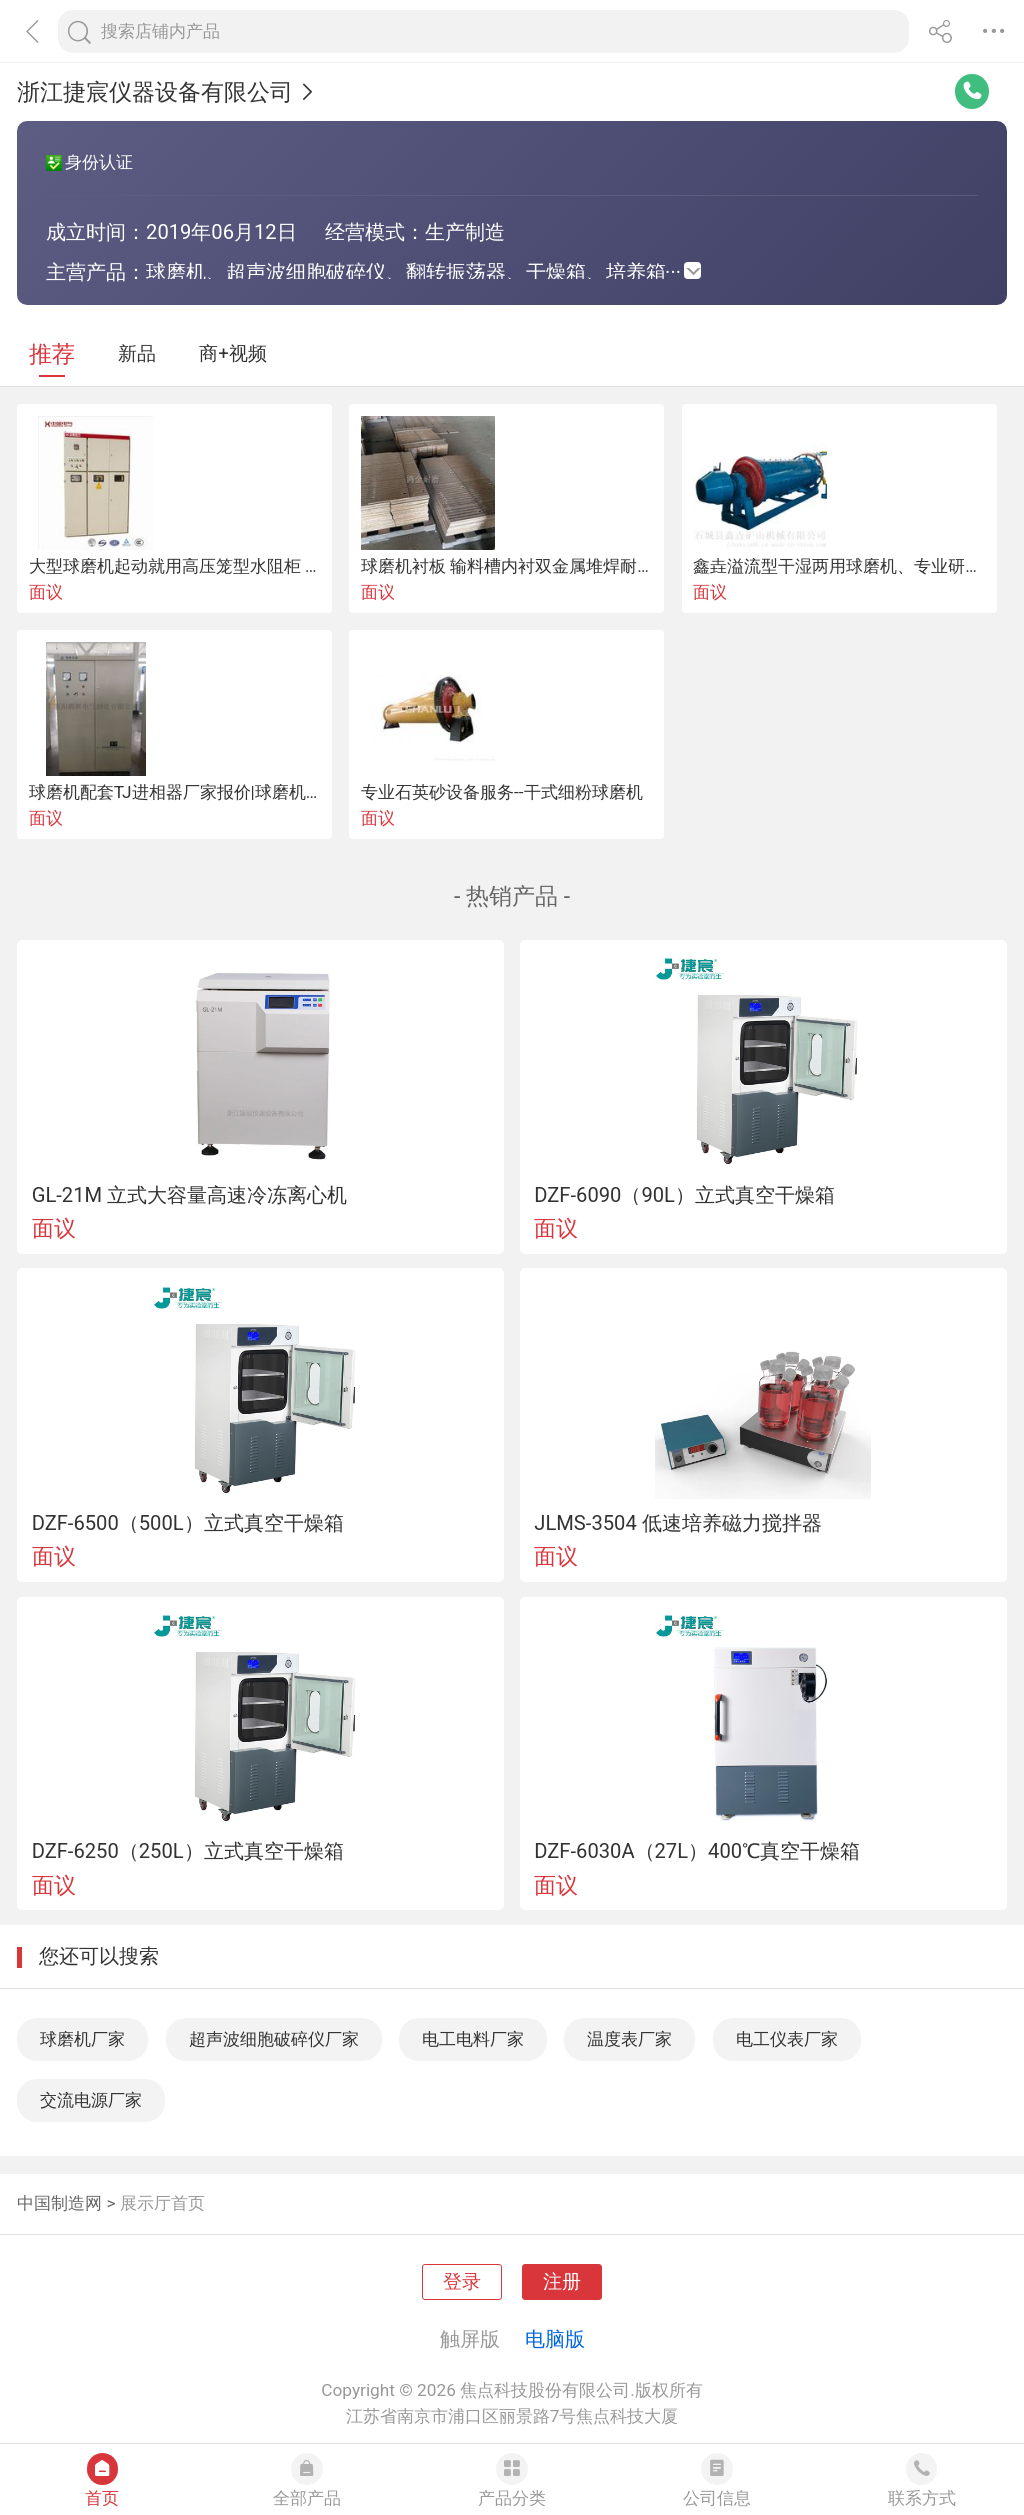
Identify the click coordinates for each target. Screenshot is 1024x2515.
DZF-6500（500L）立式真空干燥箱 (188, 1523)
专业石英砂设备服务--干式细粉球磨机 (502, 792)
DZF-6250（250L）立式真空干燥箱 (188, 1851)
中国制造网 (59, 2203)
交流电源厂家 (91, 2100)
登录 (462, 2282)
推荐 (52, 354)
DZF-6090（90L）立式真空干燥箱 (684, 1195)
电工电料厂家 (473, 2039)
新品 (137, 354)
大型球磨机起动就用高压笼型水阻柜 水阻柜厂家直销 (226, 566)
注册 (562, 2282)
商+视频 (233, 354)
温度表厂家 (629, 2039)
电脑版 (555, 2339)
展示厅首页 (162, 2203)
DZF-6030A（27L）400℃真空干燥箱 (697, 1851)
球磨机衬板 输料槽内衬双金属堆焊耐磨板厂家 (533, 566)
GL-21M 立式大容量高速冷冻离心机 (189, 1195)
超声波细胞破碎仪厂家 (274, 2039)
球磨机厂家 (82, 2039)
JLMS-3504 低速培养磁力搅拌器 (677, 1523)
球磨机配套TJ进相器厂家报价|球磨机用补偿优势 (210, 792)
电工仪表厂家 (787, 2039)
